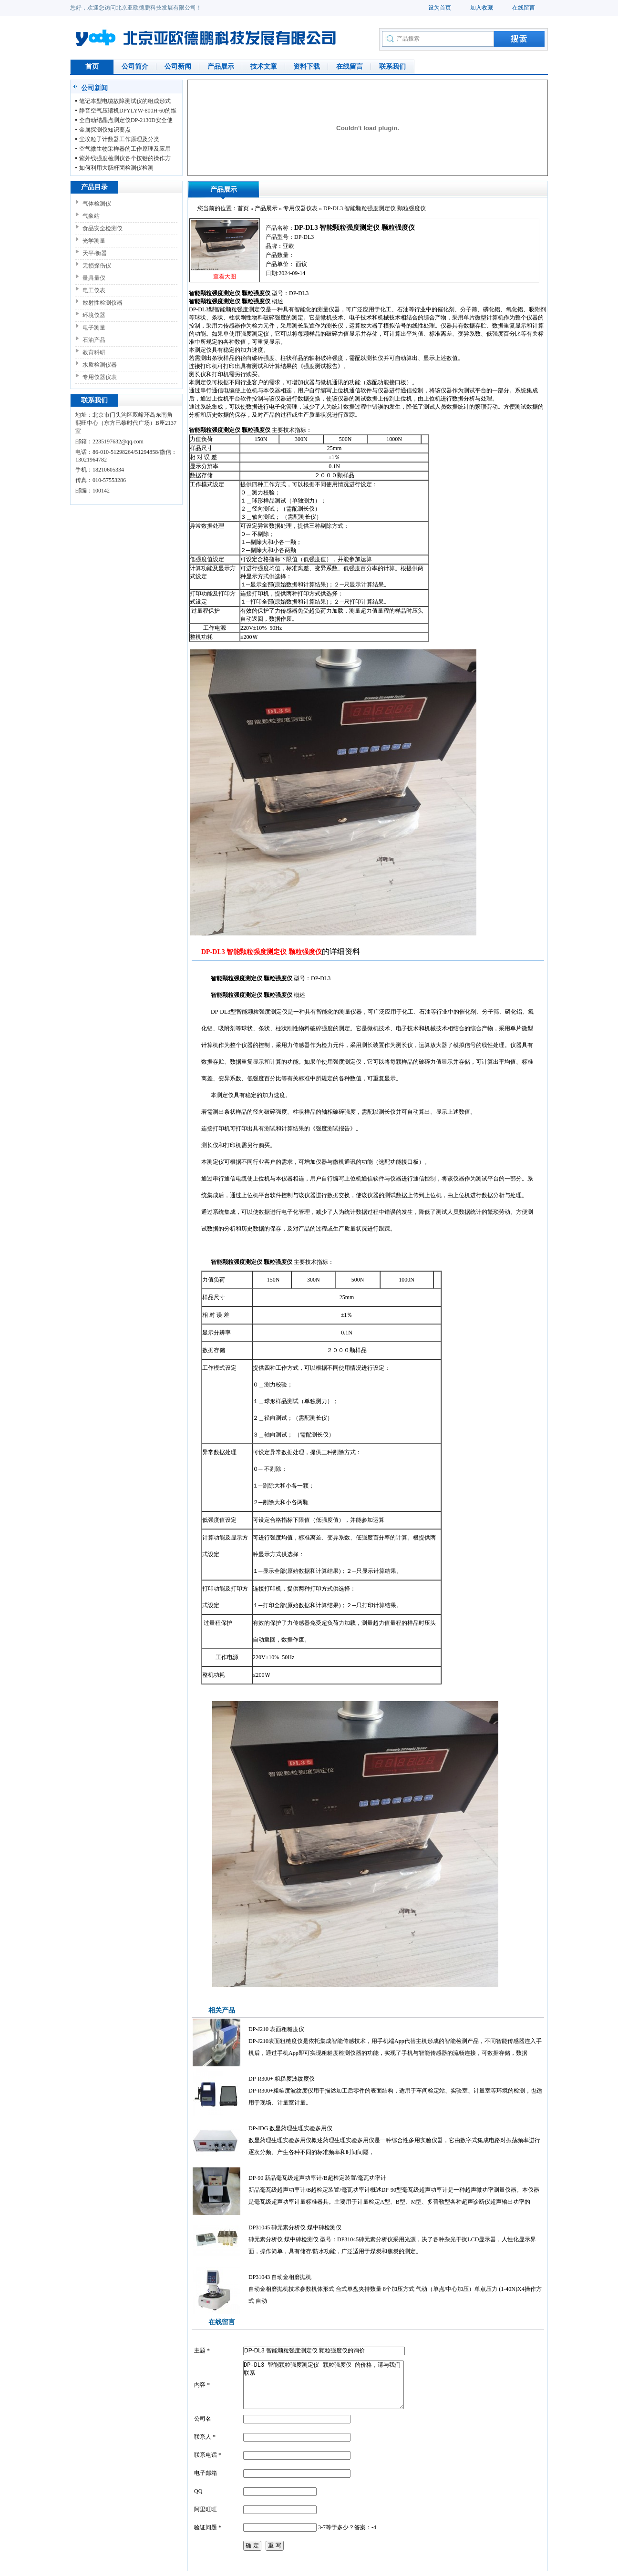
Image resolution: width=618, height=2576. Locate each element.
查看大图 (224, 276)
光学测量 (93, 240)
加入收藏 (481, 7)
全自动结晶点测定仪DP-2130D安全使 (126, 120)
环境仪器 (93, 315)
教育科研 (93, 352)
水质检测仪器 (99, 364)
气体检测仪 (96, 203)
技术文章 (263, 66)
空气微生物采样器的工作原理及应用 (125, 148)
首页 (92, 66)
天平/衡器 (94, 253)
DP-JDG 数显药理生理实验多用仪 (290, 2128)
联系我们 (392, 66)
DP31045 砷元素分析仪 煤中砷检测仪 (294, 2227)
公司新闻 (178, 66)
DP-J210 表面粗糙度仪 (276, 2029)
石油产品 (93, 340)
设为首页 (439, 7)
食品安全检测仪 (102, 228)
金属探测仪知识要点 (105, 129)
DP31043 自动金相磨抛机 (279, 2277)
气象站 (91, 216)
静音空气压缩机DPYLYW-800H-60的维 (127, 110)
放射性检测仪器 (102, 302)
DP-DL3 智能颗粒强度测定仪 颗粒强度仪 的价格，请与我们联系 (323, 2384)
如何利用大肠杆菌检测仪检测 (116, 167)
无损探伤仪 (96, 265)
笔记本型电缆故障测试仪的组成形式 (125, 101)
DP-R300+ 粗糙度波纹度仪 (281, 2078)
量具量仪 (93, 278)
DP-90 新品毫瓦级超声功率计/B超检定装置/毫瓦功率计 (317, 2178)
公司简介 (135, 66)
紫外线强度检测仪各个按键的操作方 (125, 158)
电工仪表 (93, 290)
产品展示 (220, 66)
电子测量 (93, 327)
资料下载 (306, 66)
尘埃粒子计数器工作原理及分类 (119, 139)
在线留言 (523, 7)
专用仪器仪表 (99, 377)
